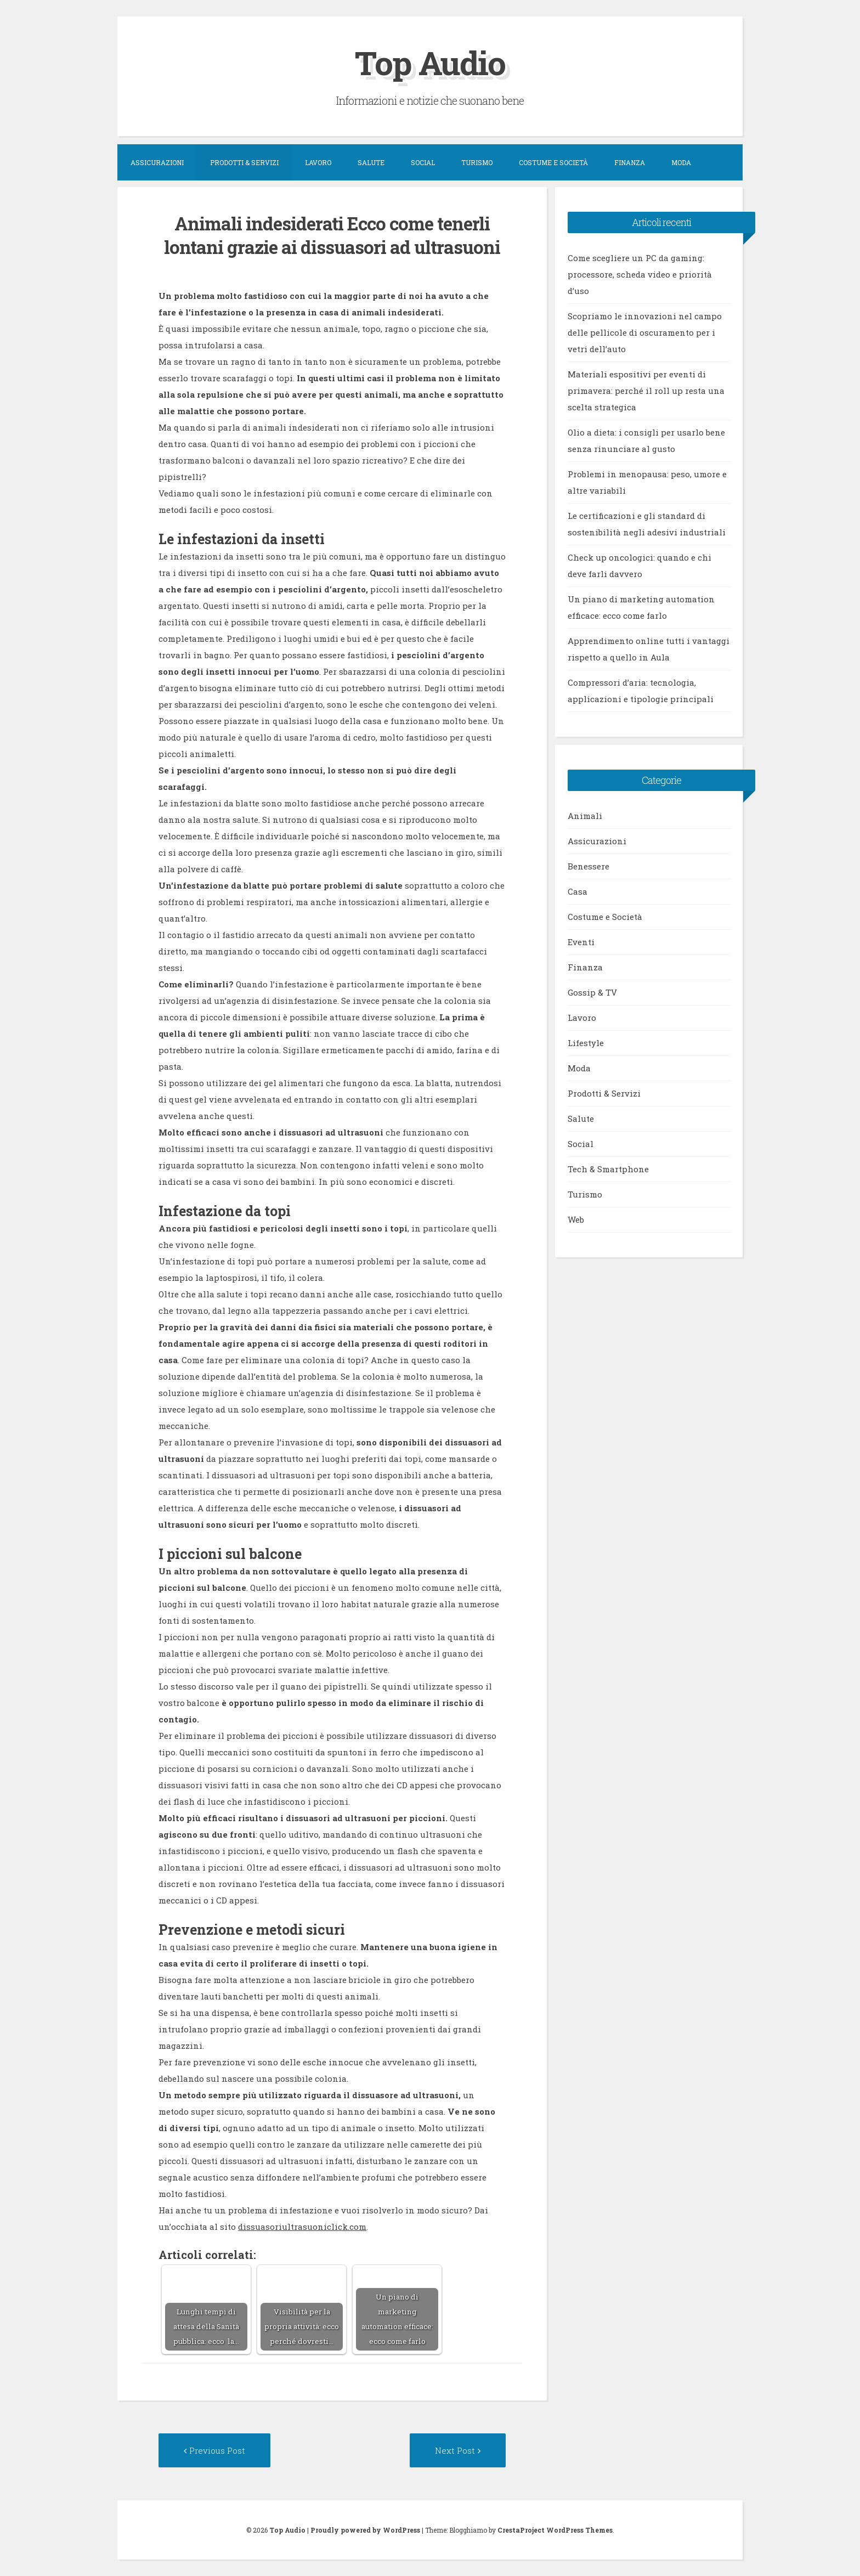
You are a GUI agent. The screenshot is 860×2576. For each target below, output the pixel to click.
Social (423, 162)
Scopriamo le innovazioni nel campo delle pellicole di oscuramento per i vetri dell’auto (645, 332)
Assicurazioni (157, 162)
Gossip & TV (592, 992)
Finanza (629, 162)
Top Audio (430, 62)
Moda (681, 162)
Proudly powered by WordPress (365, 2530)
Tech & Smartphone (608, 1168)
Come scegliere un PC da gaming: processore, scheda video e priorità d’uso (640, 274)
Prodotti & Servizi (244, 162)
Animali (585, 815)
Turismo (477, 162)
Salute (371, 162)
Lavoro (318, 162)
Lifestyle (586, 1042)
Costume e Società (553, 162)
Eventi (581, 941)
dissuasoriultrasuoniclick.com (302, 2226)
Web (576, 1219)
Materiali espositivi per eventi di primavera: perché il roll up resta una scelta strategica (646, 391)
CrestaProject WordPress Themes (555, 2530)
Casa (577, 891)
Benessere (588, 866)
